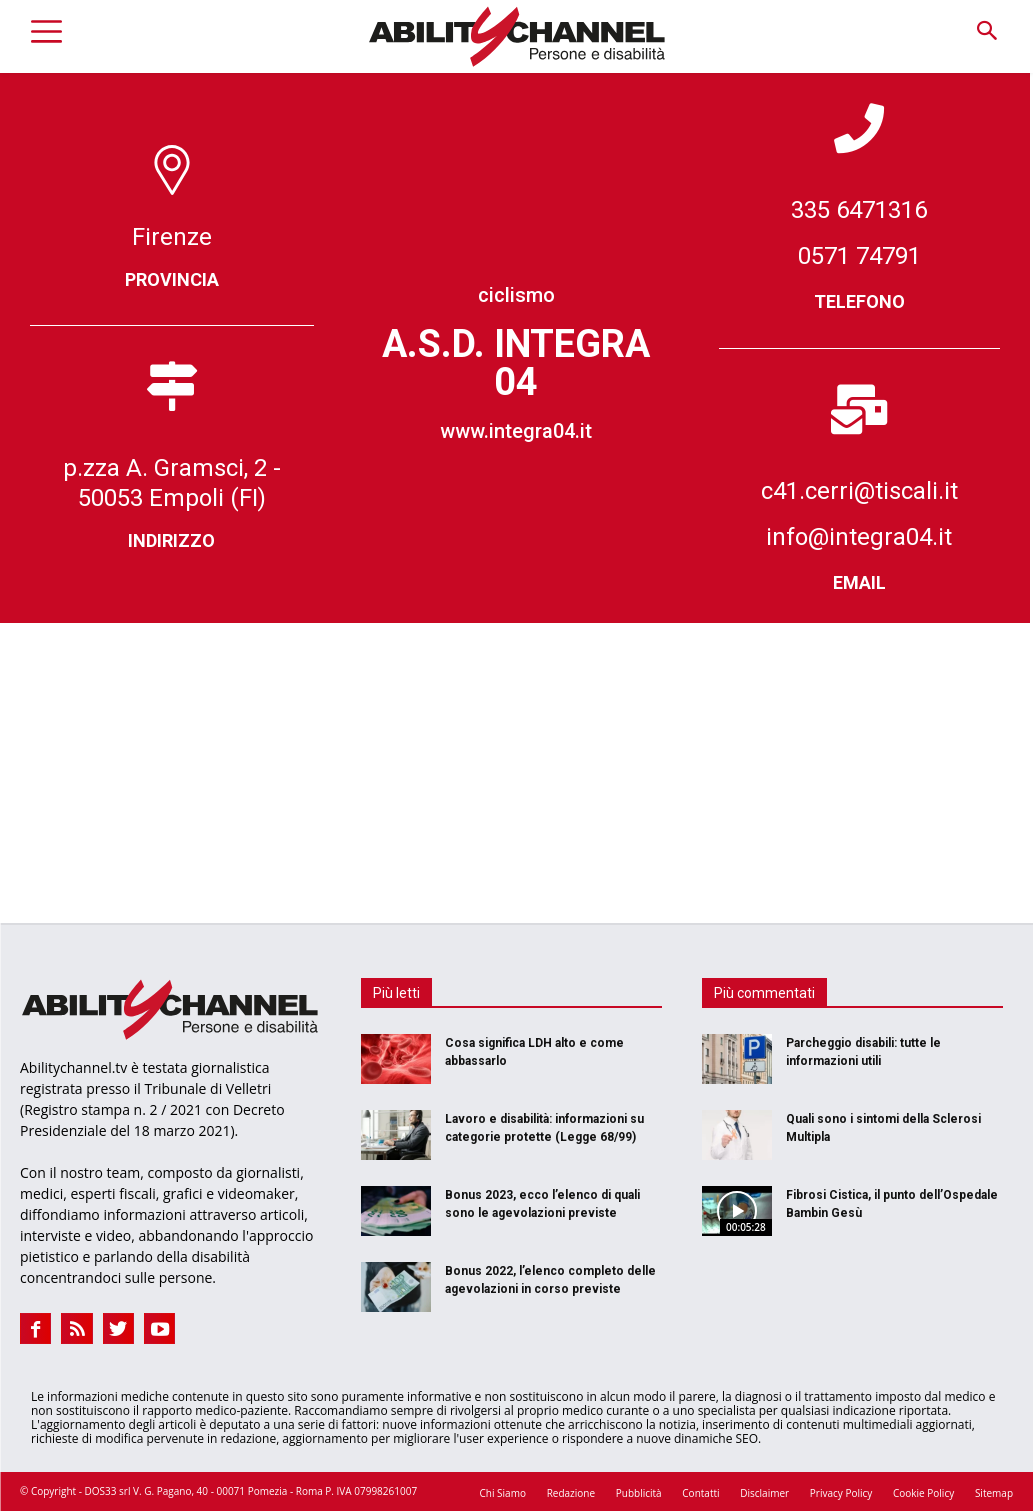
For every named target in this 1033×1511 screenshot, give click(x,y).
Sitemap (994, 1492)
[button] (986, 31)
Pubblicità (639, 1492)
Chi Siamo (503, 1492)
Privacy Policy (841, 1492)
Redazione (571, 1492)
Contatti (700, 1492)
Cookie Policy (923, 1492)
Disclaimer (764, 1492)
